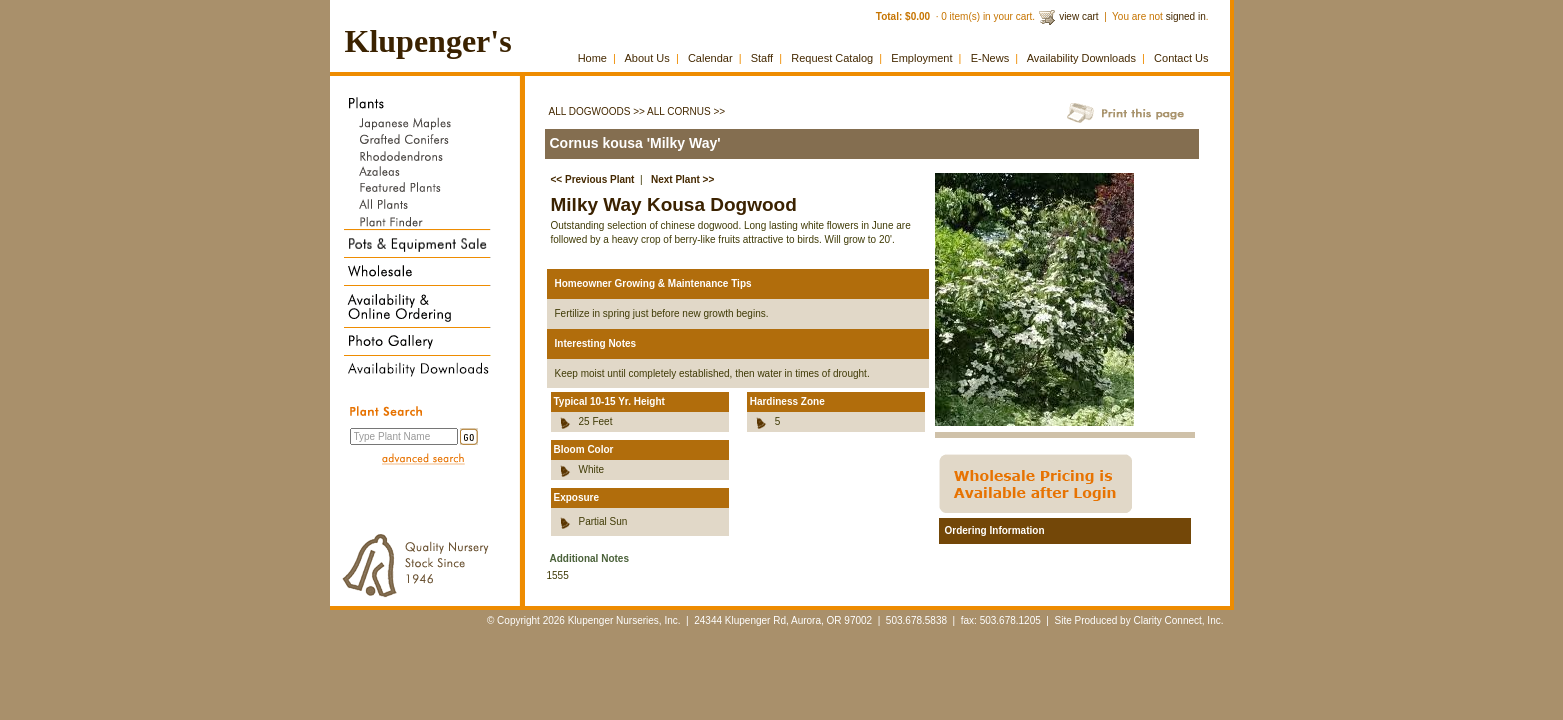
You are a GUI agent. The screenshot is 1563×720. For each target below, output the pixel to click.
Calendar (710, 58)
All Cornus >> (686, 111)
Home (592, 58)
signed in (1186, 16)
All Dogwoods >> (597, 111)
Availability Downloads (1081, 58)
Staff (762, 58)
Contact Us (1181, 58)
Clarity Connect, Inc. (1178, 620)
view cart (1078, 16)
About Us (647, 58)
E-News (990, 58)
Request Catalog (832, 58)
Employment (921, 58)
